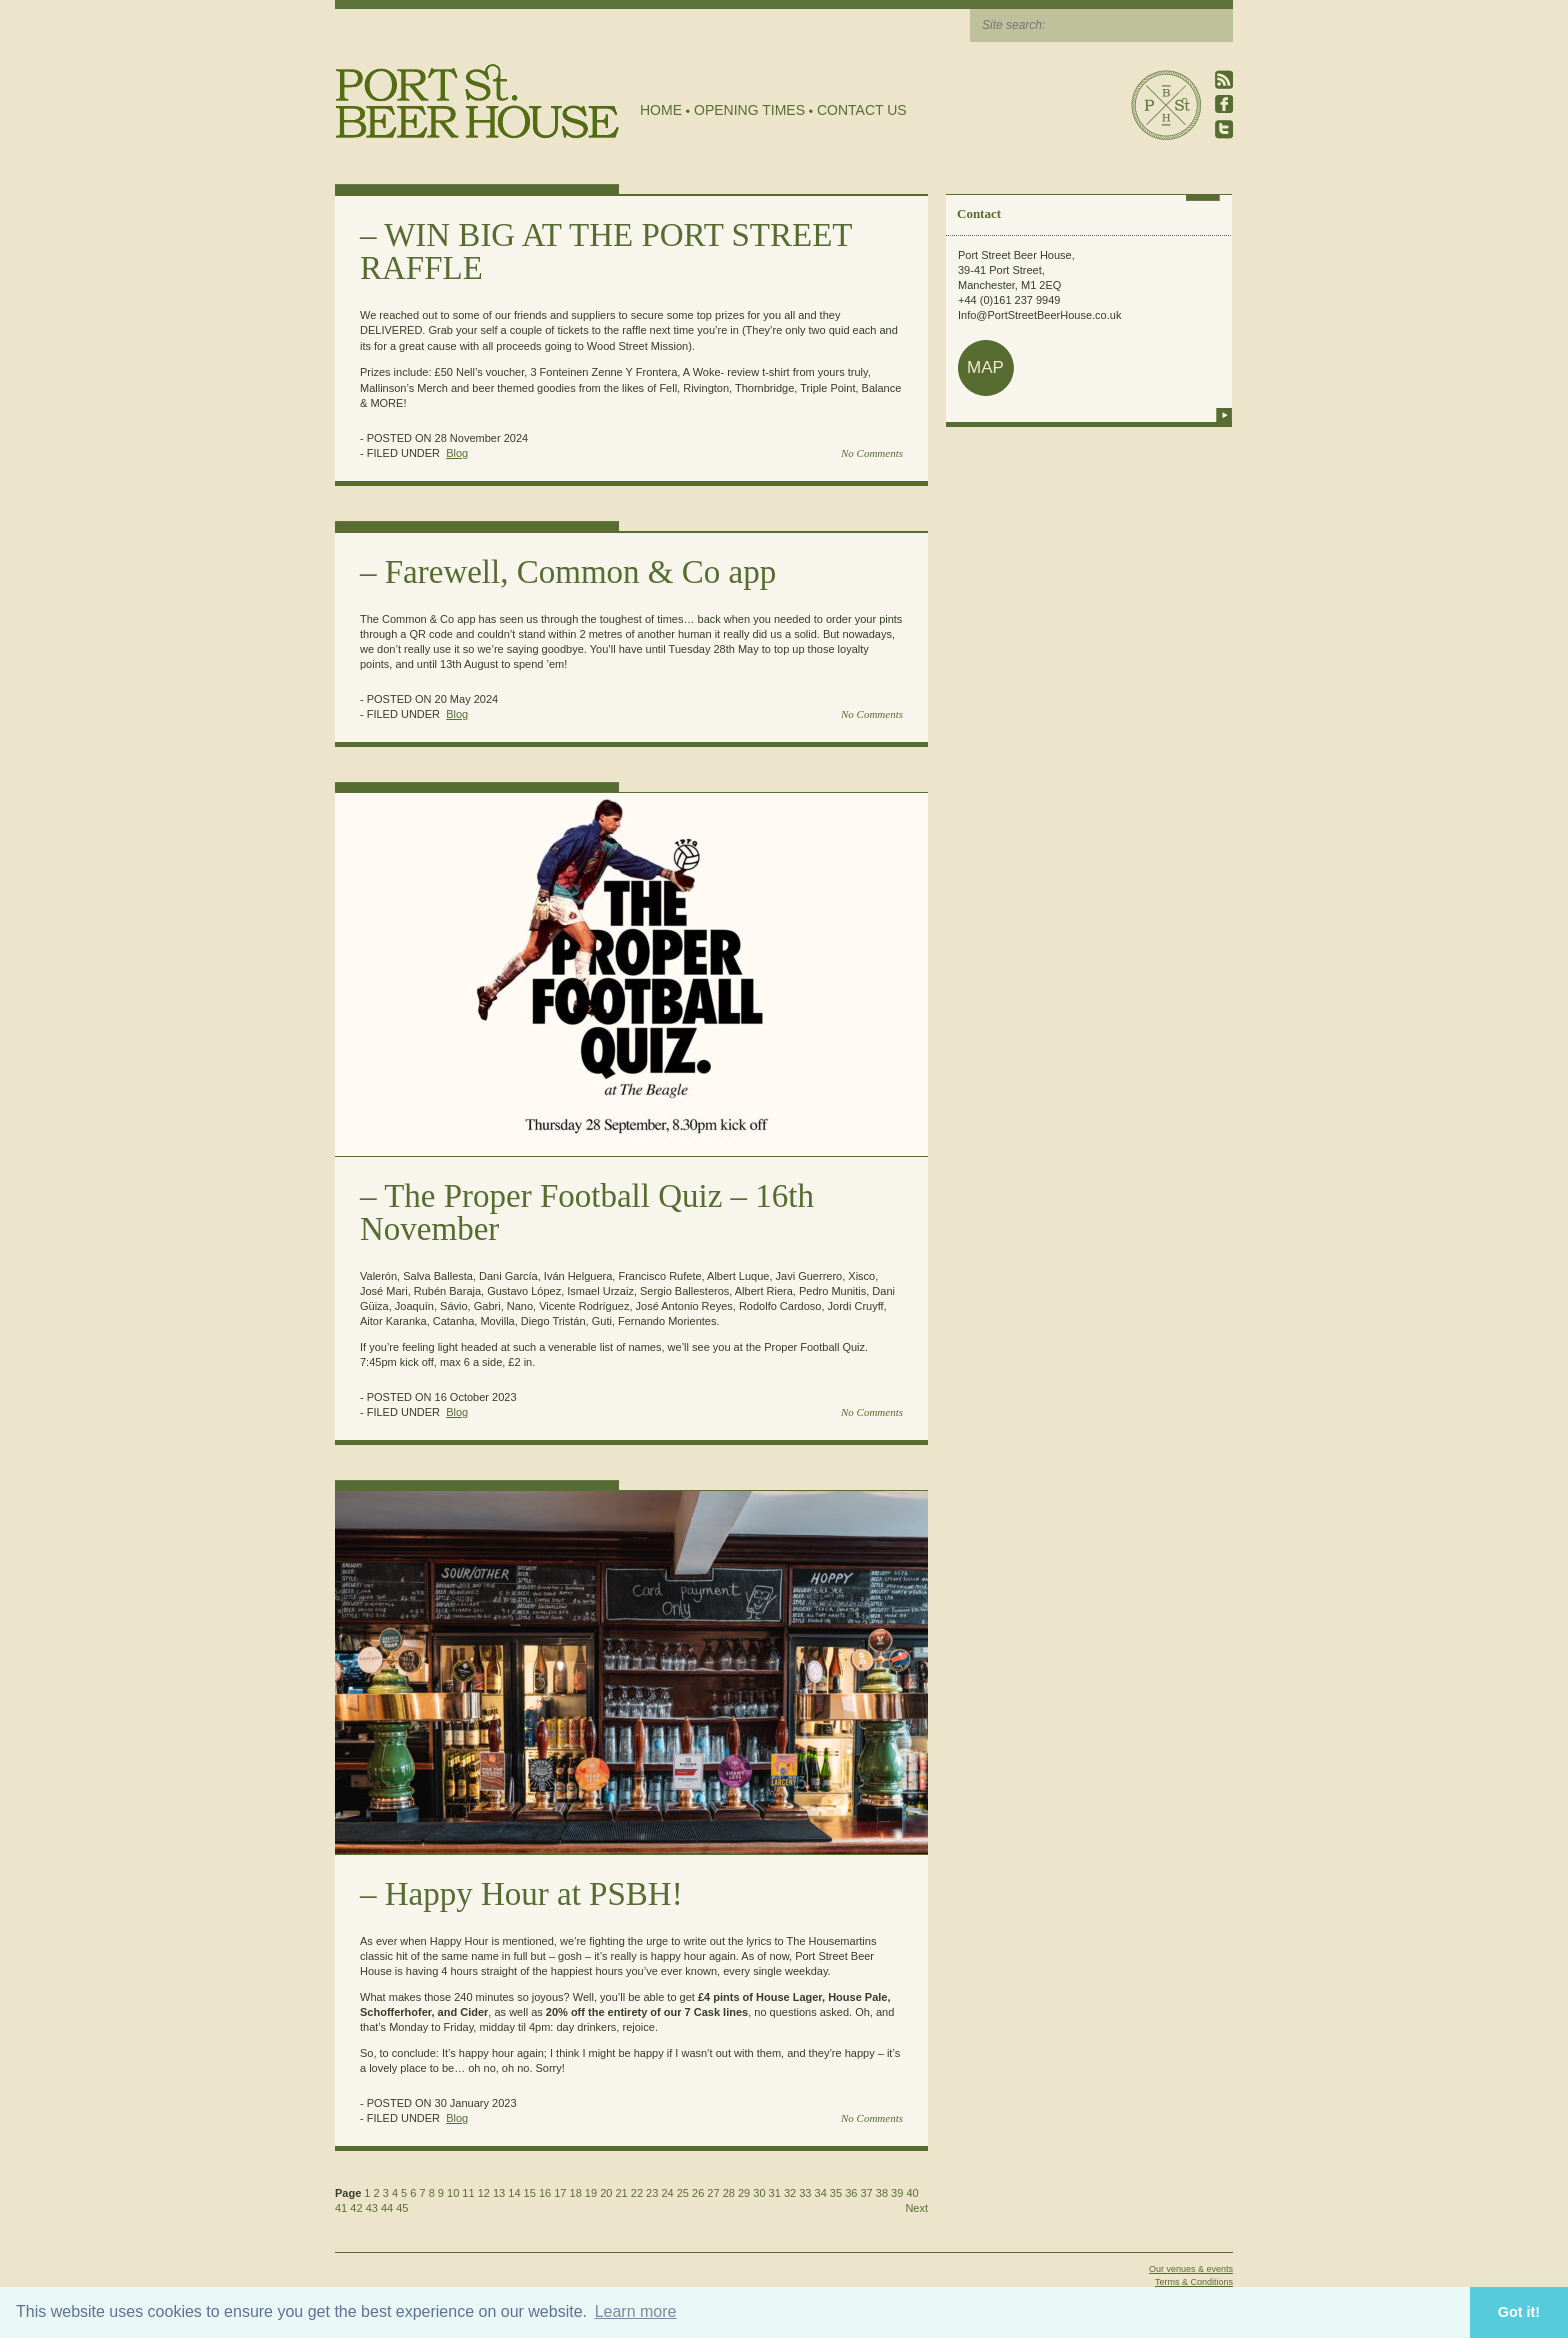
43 (372, 2208)
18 (576, 2193)
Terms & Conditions (1194, 2282)
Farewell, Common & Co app (580, 572)
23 (652, 2193)
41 (341, 2208)
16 (545, 2193)
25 (683, 2193)
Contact (979, 213)
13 (499, 2193)
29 (744, 2193)
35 (836, 2193)
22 (637, 2193)
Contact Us (862, 110)
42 (356, 2208)
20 (606, 2193)
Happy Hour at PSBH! (534, 1894)
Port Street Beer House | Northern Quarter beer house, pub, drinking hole (477, 101)
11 (468, 2193)
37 (866, 2193)
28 (729, 2193)
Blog (457, 453)
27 (713, 2193)
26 (698, 2193)
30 (759, 2193)
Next (916, 2208)
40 (912, 2193)
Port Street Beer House (1166, 105)
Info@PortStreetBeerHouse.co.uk (1039, 315)
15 (530, 2193)
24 (667, 2193)
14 (514, 2193)
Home (661, 110)
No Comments (872, 453)
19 (591, 2193)
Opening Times (749, 110)
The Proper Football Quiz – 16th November (587, 1212)
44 (387, 2208)
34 (821, 2193)
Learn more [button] (636, 2311)
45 (402, 2208)
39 (897, 2193)
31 (775, 2193)
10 (453, 2193)
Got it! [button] (1519, 2312)
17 (560, 2193)
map (985, 367)
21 (621, 2193)
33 (805, 2193)
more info (1224, 415)
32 (790, 2193)
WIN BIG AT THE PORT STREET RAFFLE (606, 251)
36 (851, 2193)
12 (484, 2193)
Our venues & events (1191, 2269)
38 (882, 2193)
